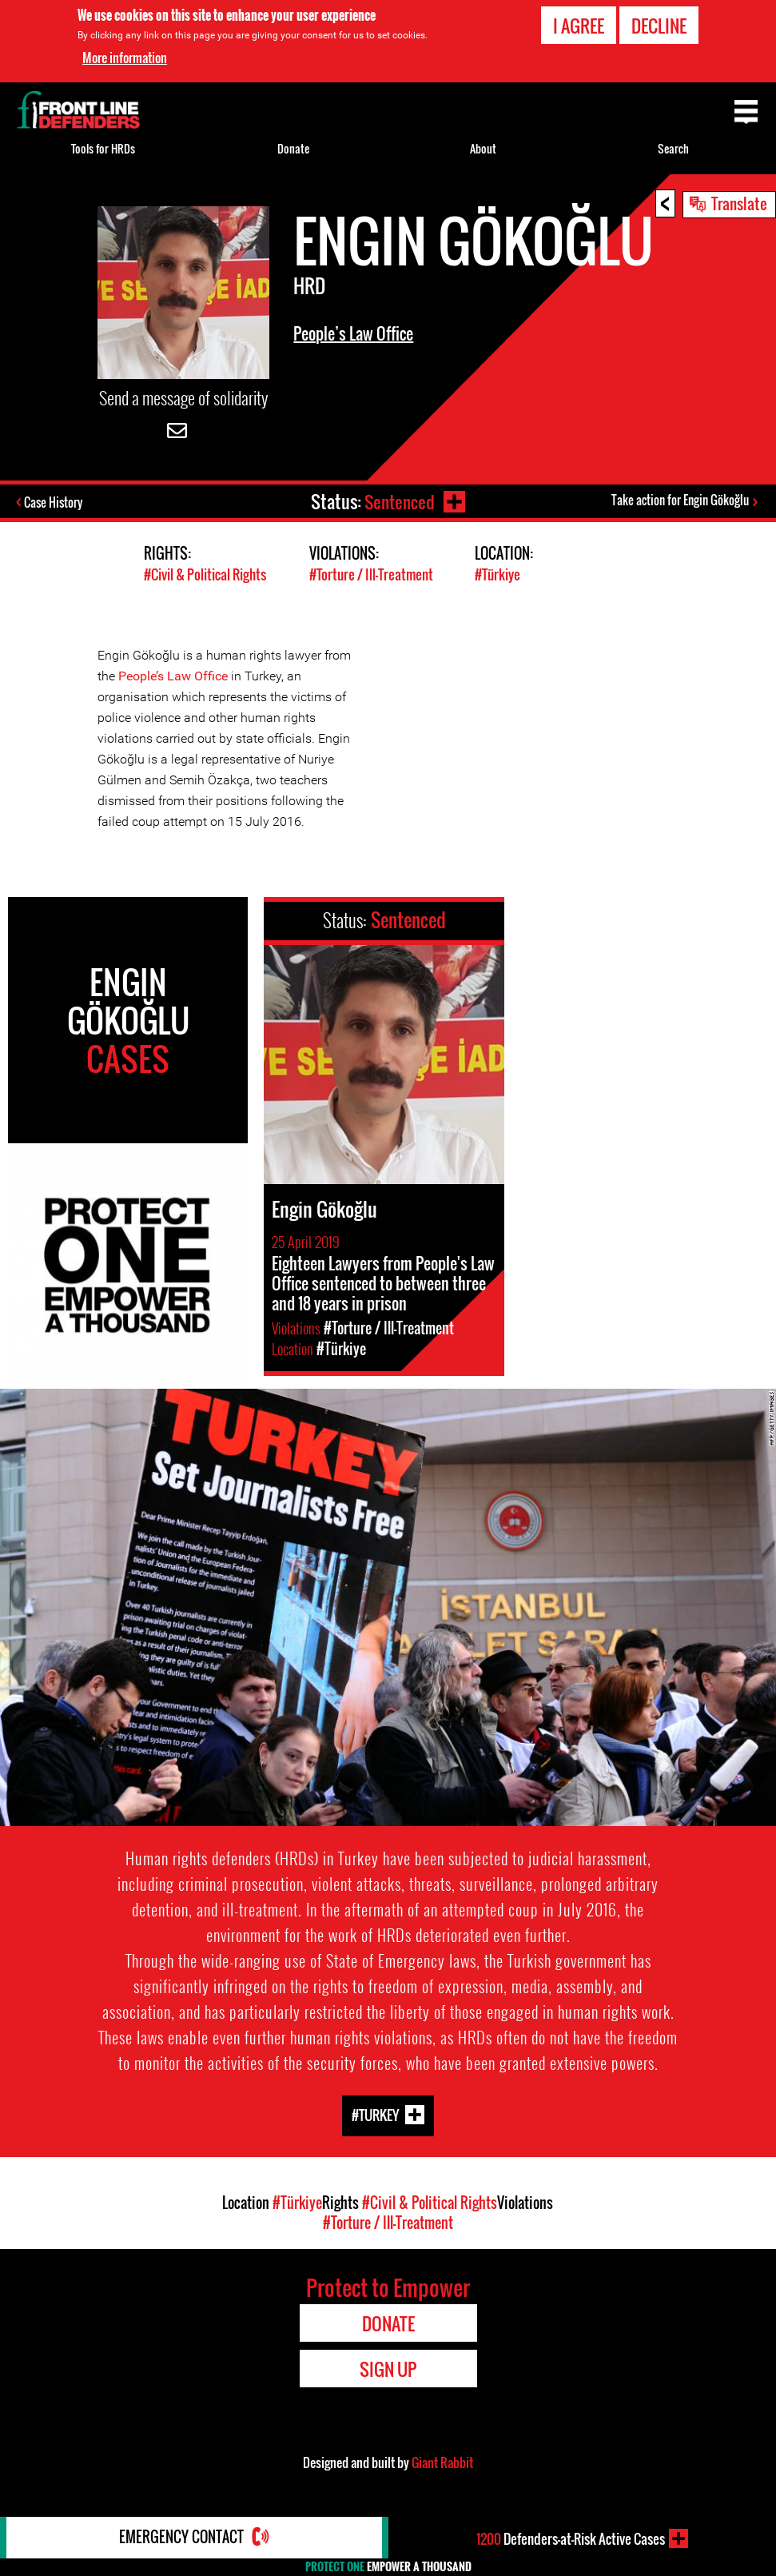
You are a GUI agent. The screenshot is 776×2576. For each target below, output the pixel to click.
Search (673, 148)
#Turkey (375, 2114)
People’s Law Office (353, 333)
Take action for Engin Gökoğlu (680, 500)
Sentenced (399, 501)
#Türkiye (497, 575)
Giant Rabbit (442, 2461)
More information (124, 57)
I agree (578, 25)
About (483, 148)
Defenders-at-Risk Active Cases (570, 2538)
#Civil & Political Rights (205, 575)
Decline (658, 25)
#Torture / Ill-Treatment (371, 575)
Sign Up (388, 2368)
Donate (293, 148)
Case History (55, 503)
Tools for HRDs (103, 148)
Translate (739, 203)
